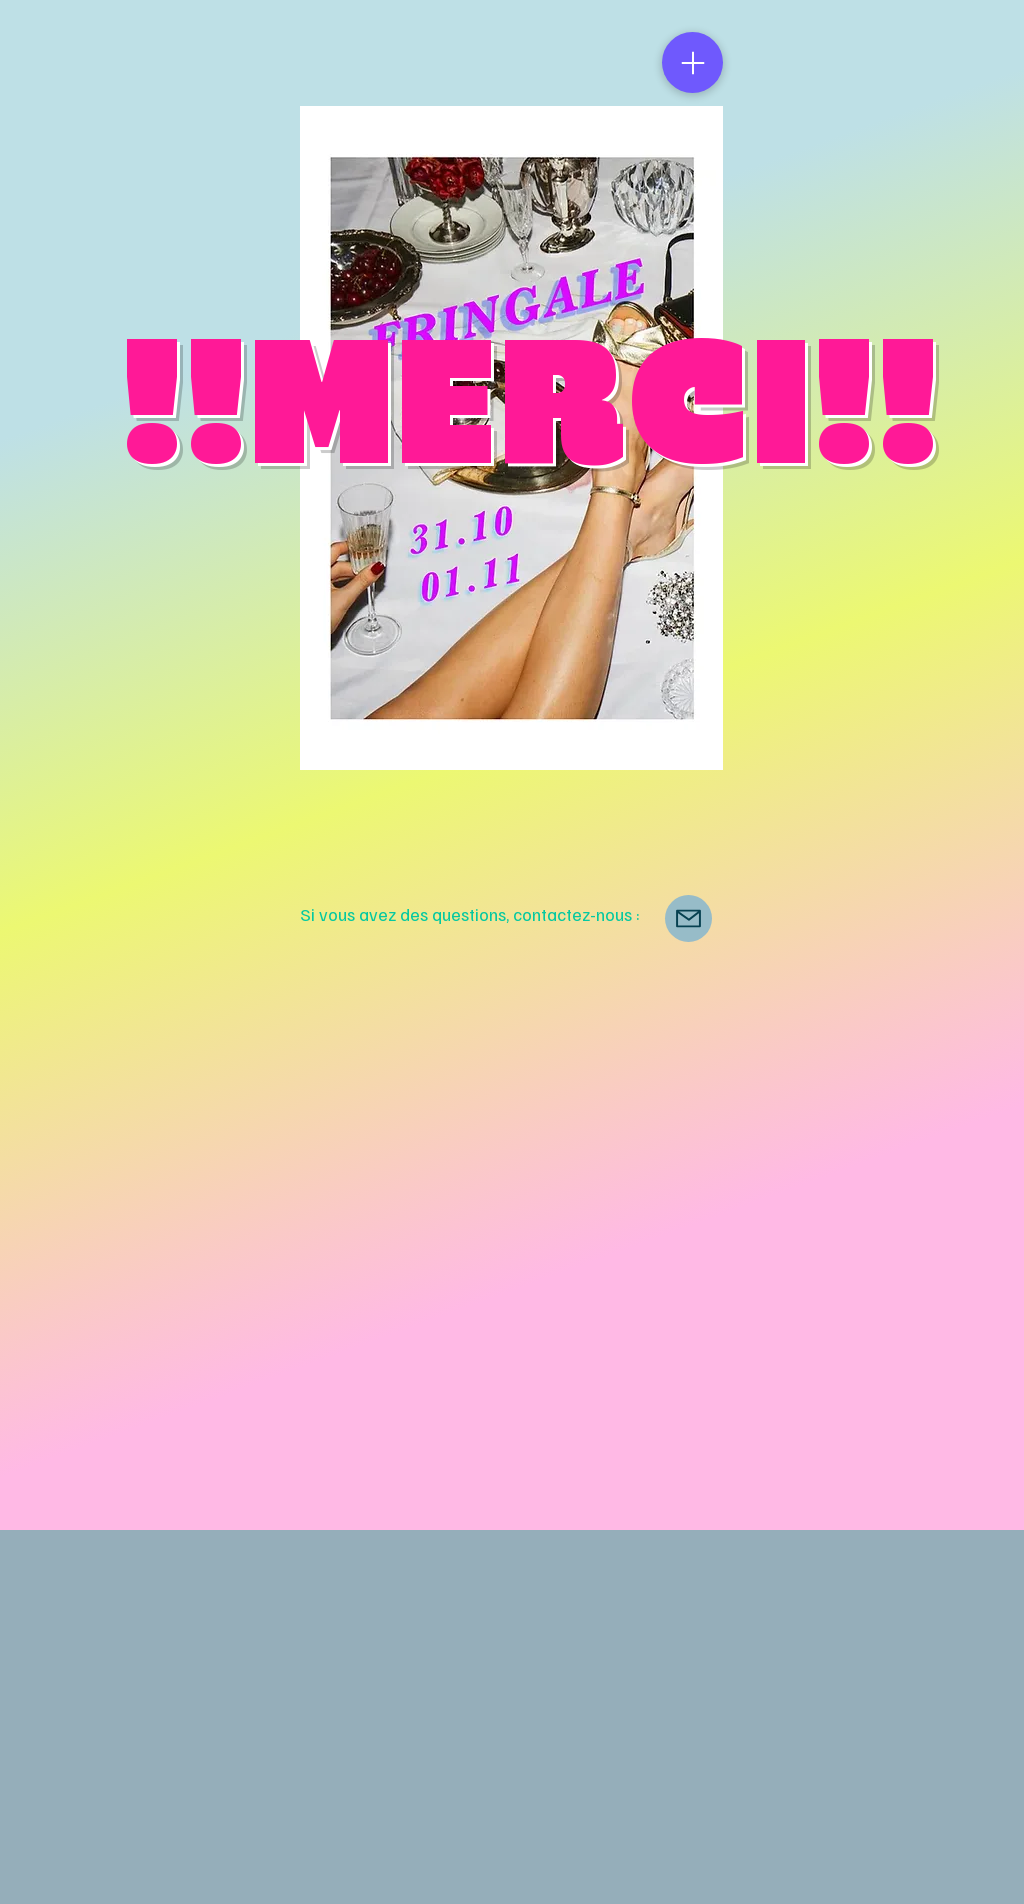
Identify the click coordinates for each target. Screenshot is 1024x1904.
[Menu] (692, 62)
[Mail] (688, 918)
